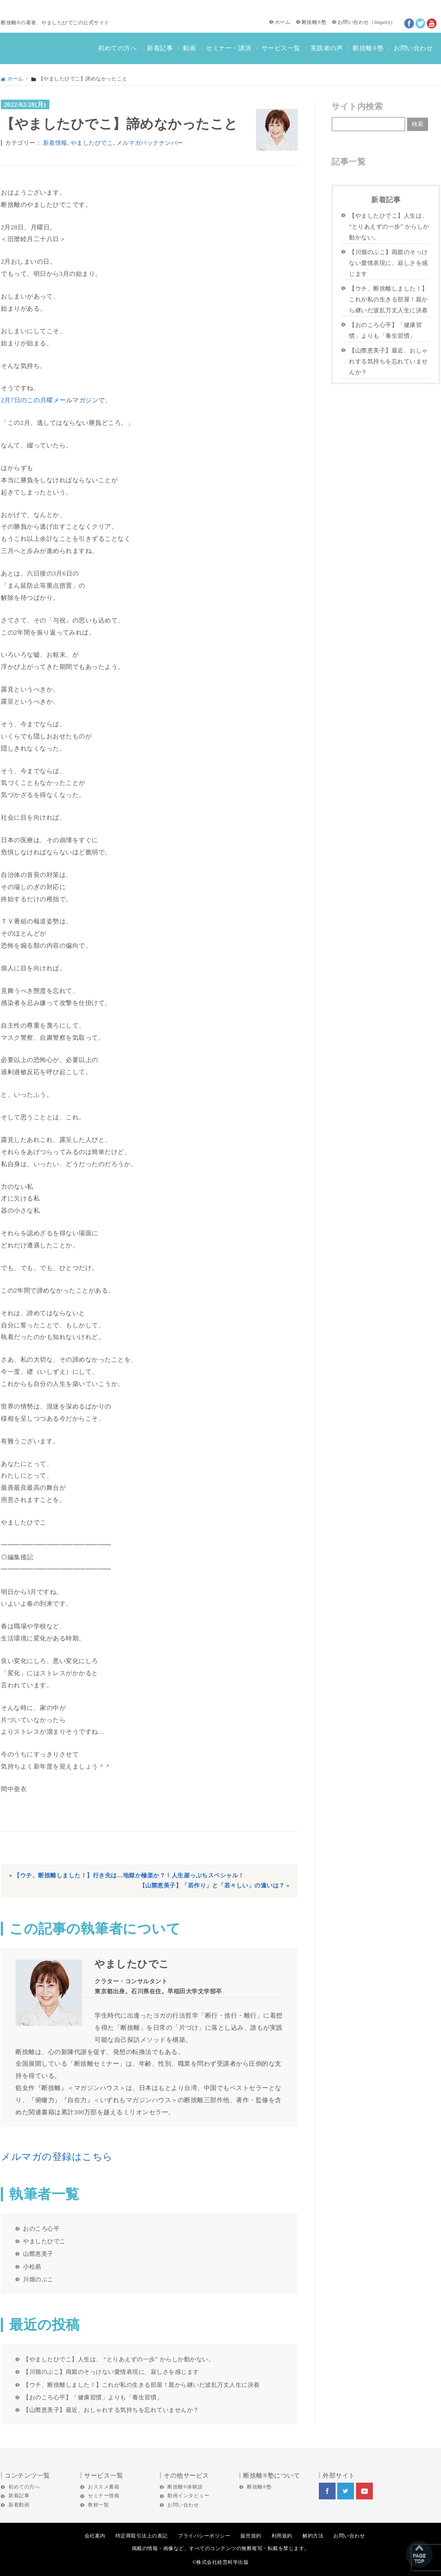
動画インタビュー (188, 2496)
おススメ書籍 (103, 2487)
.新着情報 (54, 143)
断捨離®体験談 (185, 2487)
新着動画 (18, 2505)
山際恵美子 (38, 2253)
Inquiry (382, 22)
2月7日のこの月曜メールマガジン (49, 400)
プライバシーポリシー (204, 2536)
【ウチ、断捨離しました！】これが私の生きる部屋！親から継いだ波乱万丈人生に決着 (141, 2384)
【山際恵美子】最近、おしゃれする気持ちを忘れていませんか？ (111, 2409)
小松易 (32, 2266)
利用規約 (282, 2536)
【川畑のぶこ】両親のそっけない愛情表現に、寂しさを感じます (111, 2371)
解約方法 (313, 2536)
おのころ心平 (41, 2228)
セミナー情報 (103, 2496)
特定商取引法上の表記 (141, 2536)
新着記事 (160, 48)
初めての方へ (117, 48)
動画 (189, 48)
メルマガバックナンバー (149, 143)
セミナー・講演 (228, 48)
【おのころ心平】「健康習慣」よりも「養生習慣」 (93, 2397)
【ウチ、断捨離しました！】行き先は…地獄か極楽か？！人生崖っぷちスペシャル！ (129, 1875)
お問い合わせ (353, 22)
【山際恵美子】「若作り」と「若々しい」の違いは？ (212, 1885)
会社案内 (95, 2536)
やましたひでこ (92, 143)
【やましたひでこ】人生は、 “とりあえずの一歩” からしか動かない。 (118, 2359)
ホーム (283, 22)
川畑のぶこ (38, 2279)
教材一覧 (98, 2505)
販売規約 (251, 2536)
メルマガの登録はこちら (57, 2157)
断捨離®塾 (314, 22)
